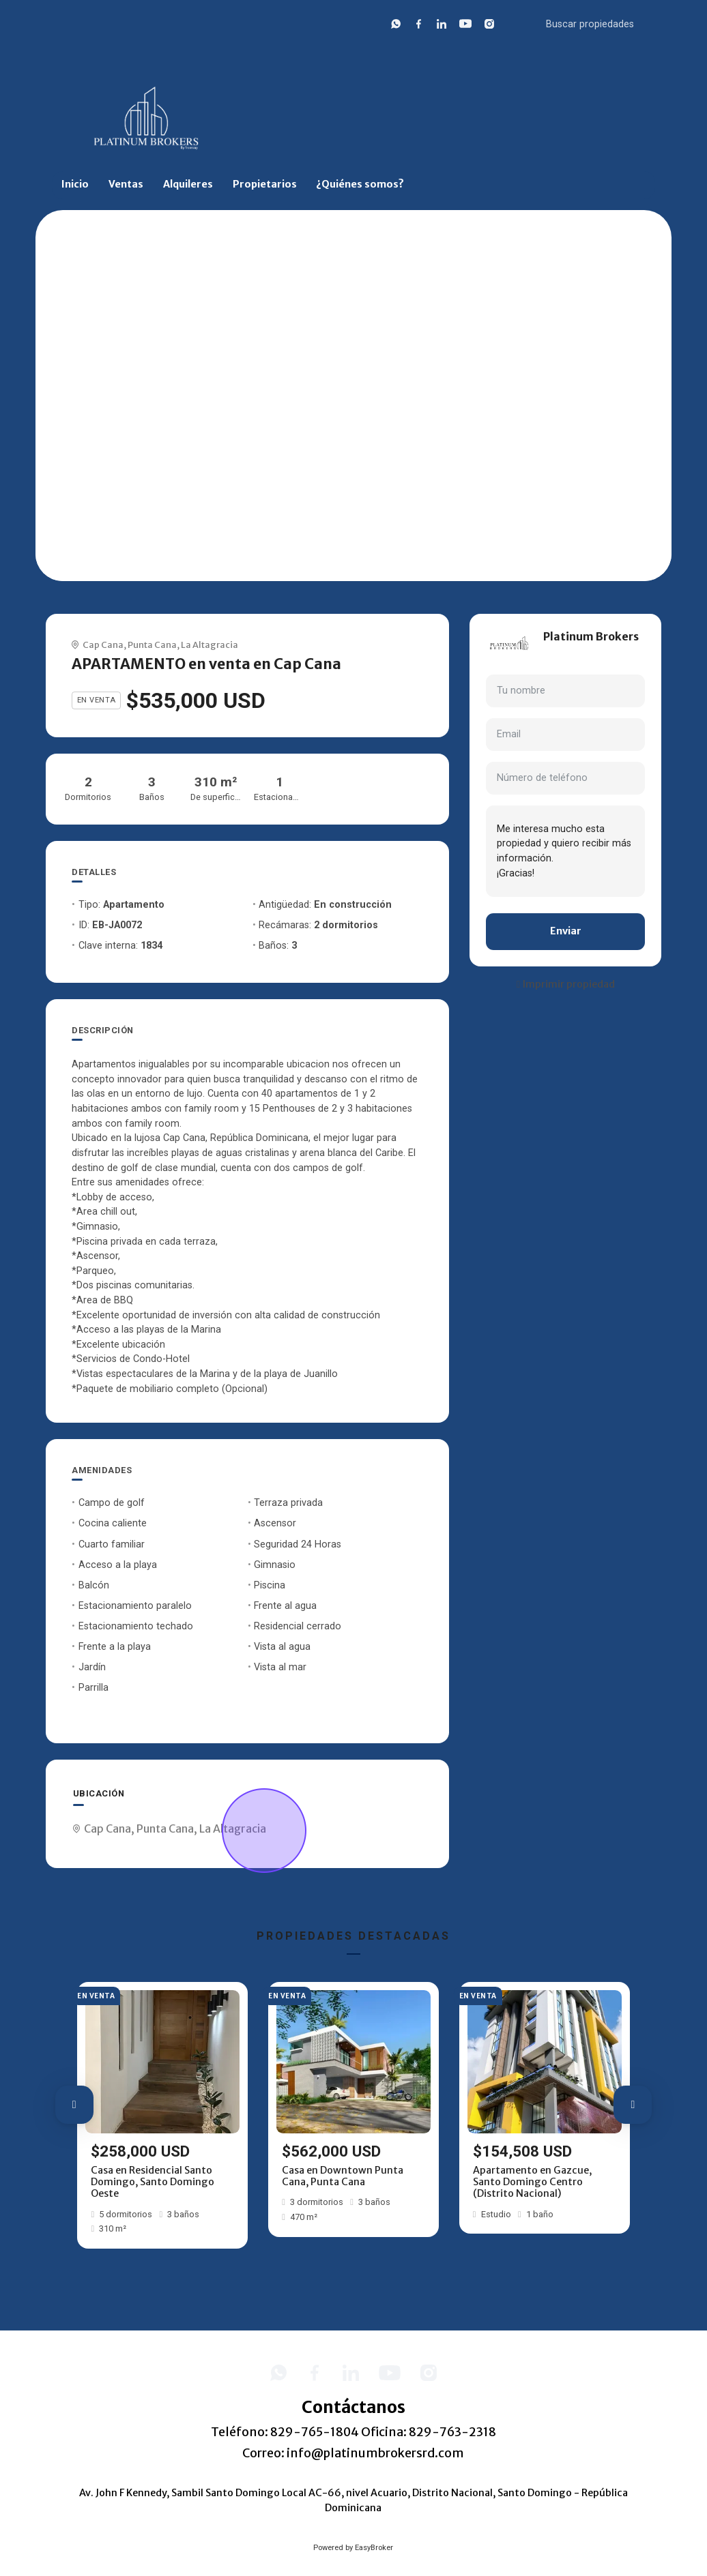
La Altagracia (209, 644)
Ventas (126, 184)
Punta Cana (152, 644)
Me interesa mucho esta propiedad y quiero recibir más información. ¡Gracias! (565, 851)
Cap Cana (103, 644)
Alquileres (188, 184)
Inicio (75, 184)
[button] (74, 2105)
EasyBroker (374, 2547)
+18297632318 (576, 652)
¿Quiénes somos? (360, 184)
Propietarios (265, 184)
